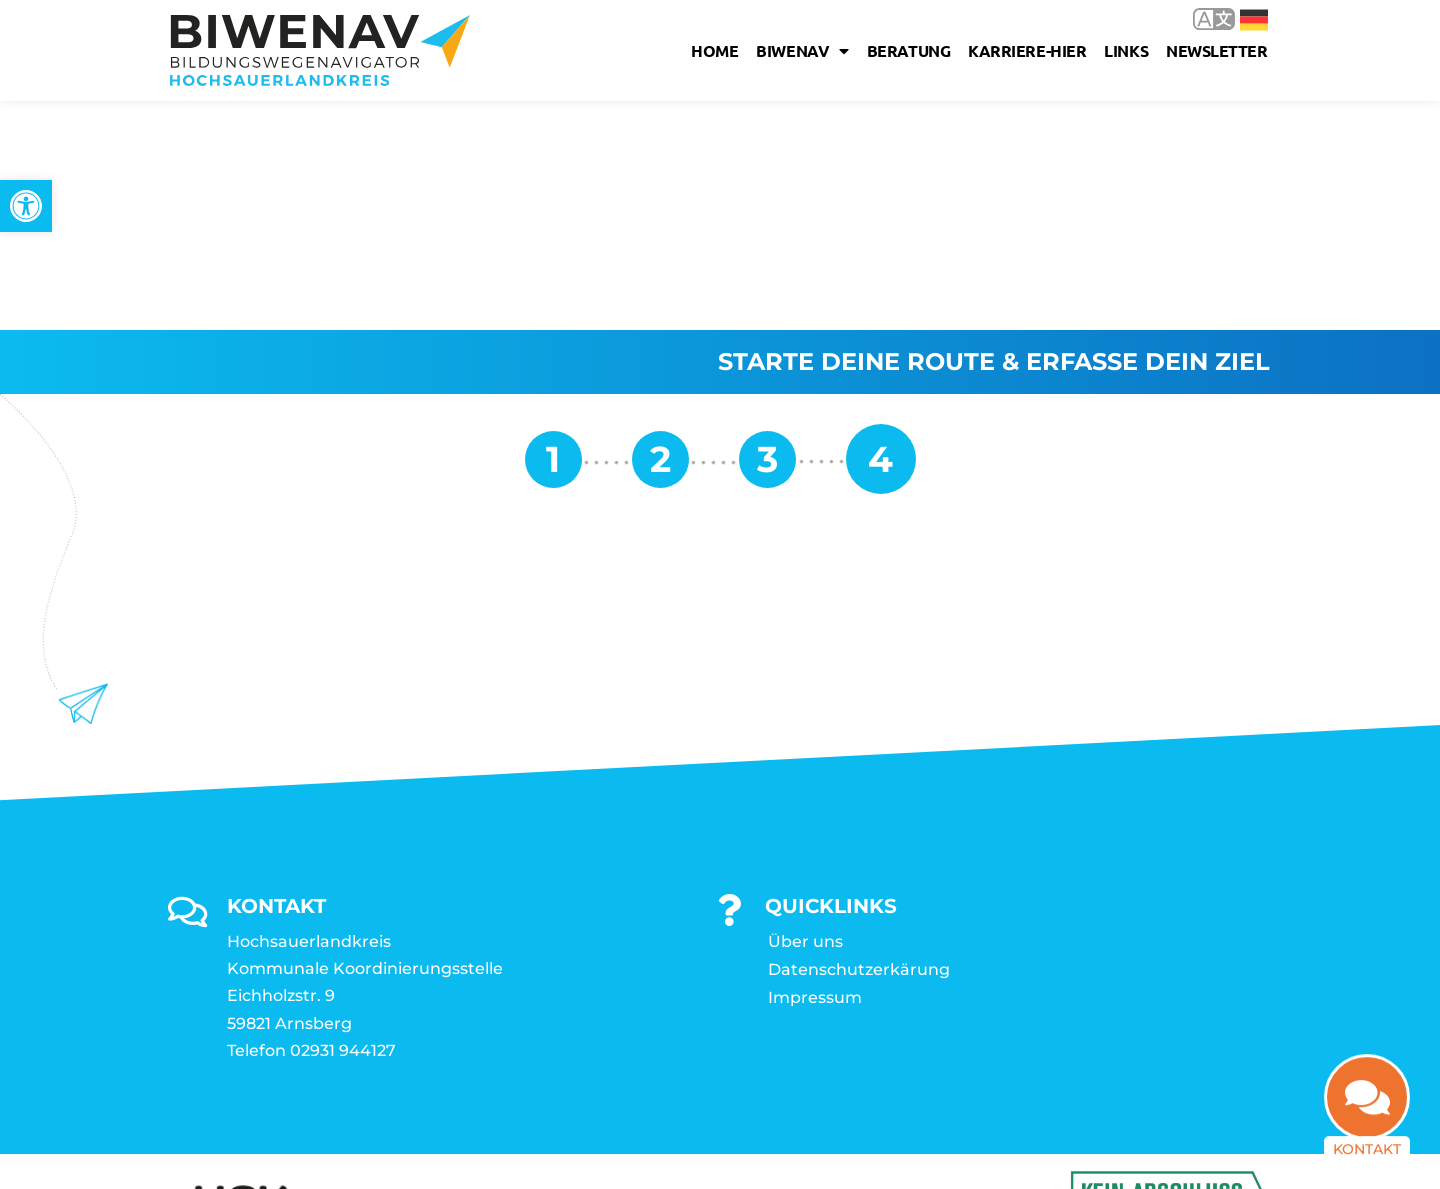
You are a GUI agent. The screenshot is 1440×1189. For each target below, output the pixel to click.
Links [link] (1126, 50)
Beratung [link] (908, 50)
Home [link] (714, 50)
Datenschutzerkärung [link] (859, 740)
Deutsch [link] (1254, 20)
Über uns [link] (805, 712)
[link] (26, 206)
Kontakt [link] (1367, 1143)
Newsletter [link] (1217, 50)
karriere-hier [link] (1027, 50)
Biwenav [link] (802, 51)
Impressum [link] (815, 768)
